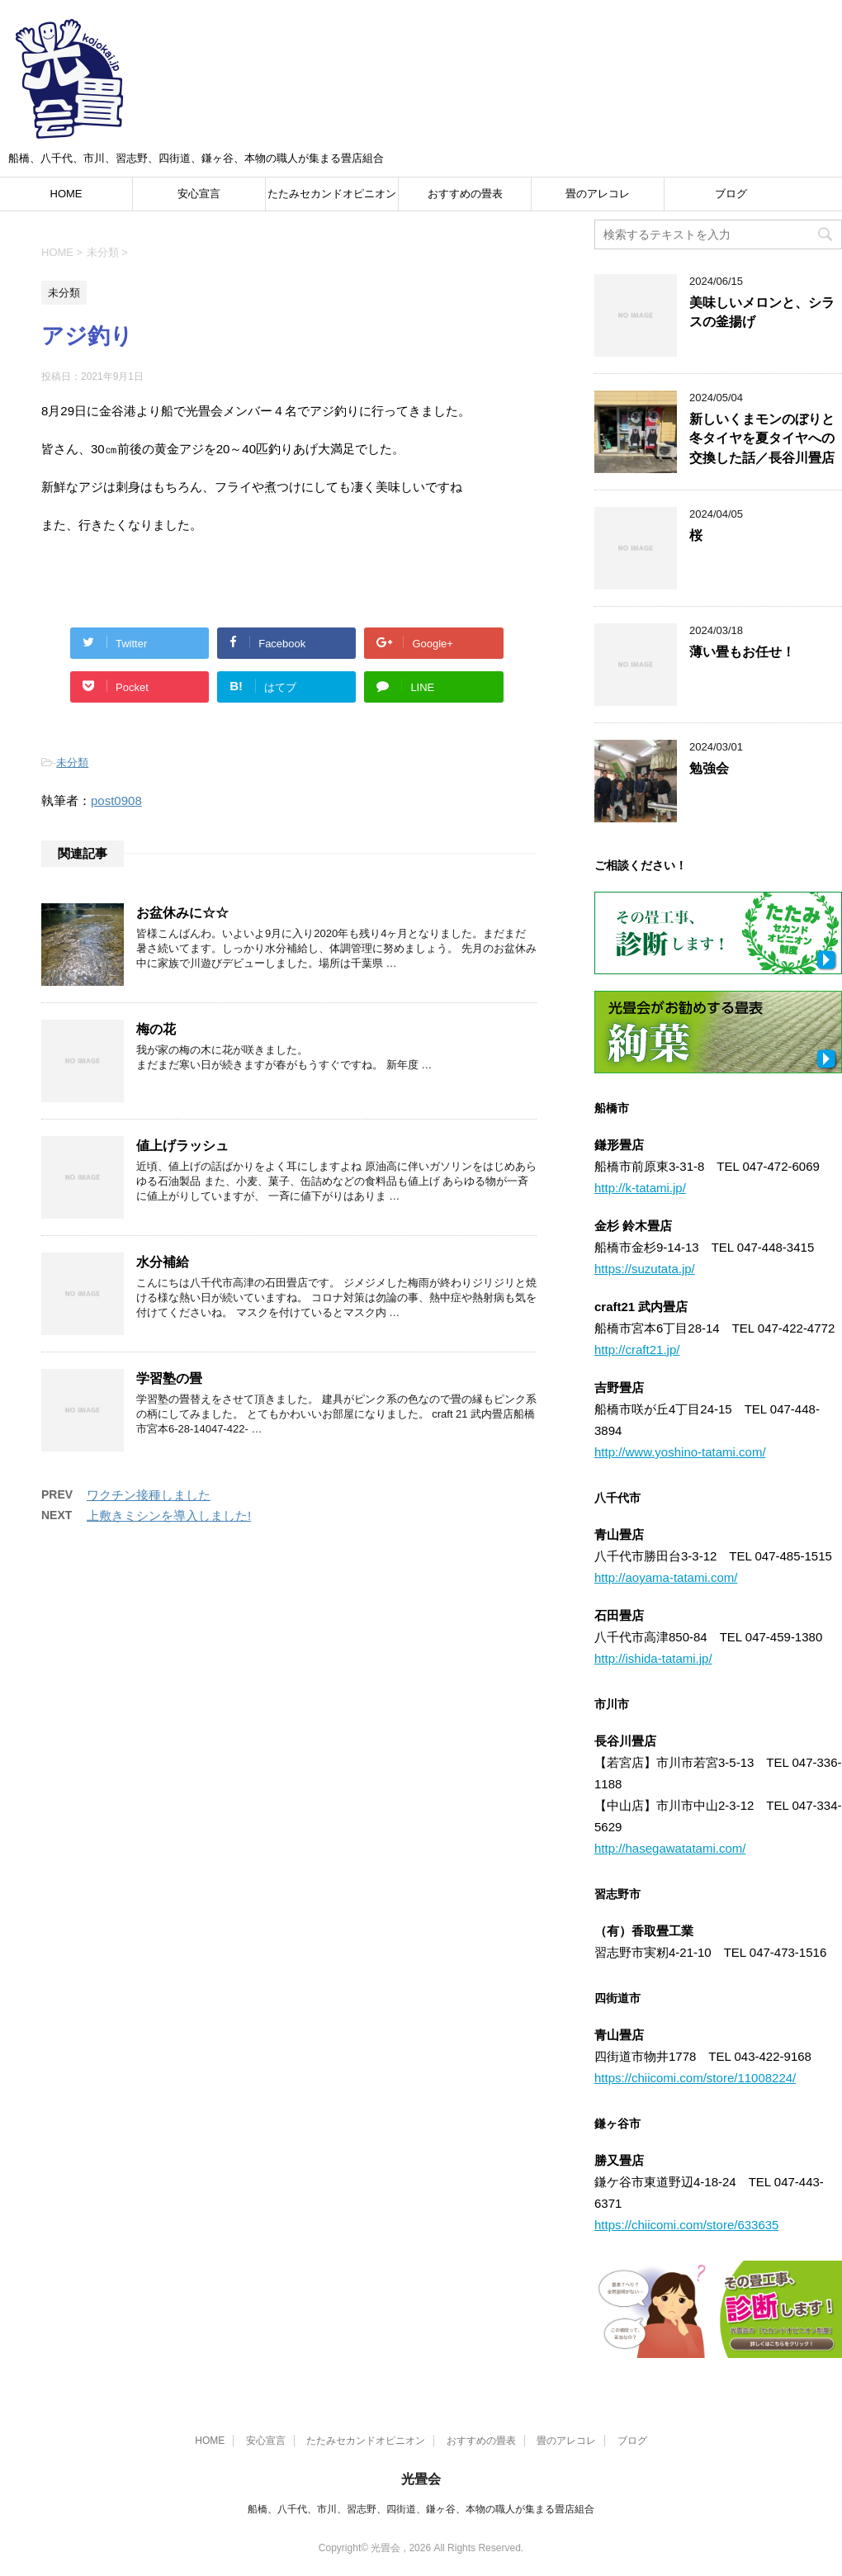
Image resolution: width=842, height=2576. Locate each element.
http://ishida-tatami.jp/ (653, 1658)
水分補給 (162, 1262)
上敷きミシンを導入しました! (169, 1515)
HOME (66, 193)
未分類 (72, 762)
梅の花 (156, 1029)
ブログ (731, 193)
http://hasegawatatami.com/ (669, 1848)
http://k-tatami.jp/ (640, 1188)
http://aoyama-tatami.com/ (665, 1577)
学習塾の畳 (169, 1378)
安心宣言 (198, 193)
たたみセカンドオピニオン (331, 193)
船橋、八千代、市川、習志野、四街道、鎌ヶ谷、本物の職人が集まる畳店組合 (421, 2509)
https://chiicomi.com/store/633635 (686, 2225)
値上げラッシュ (182, 1146)
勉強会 (709, 768)
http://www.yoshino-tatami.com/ (680, 1452)
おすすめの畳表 (465, 193)
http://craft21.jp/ (636, 1349)
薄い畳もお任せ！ (742, 652)
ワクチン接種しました (148, 1495)
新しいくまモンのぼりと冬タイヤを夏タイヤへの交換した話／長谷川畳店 (762, 438)
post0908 (116, 800)
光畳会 (421, 2479)
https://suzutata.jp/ (644, 1269)
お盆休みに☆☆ (182, 913)
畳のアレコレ (597, 193)
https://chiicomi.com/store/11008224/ (695, 2078)
